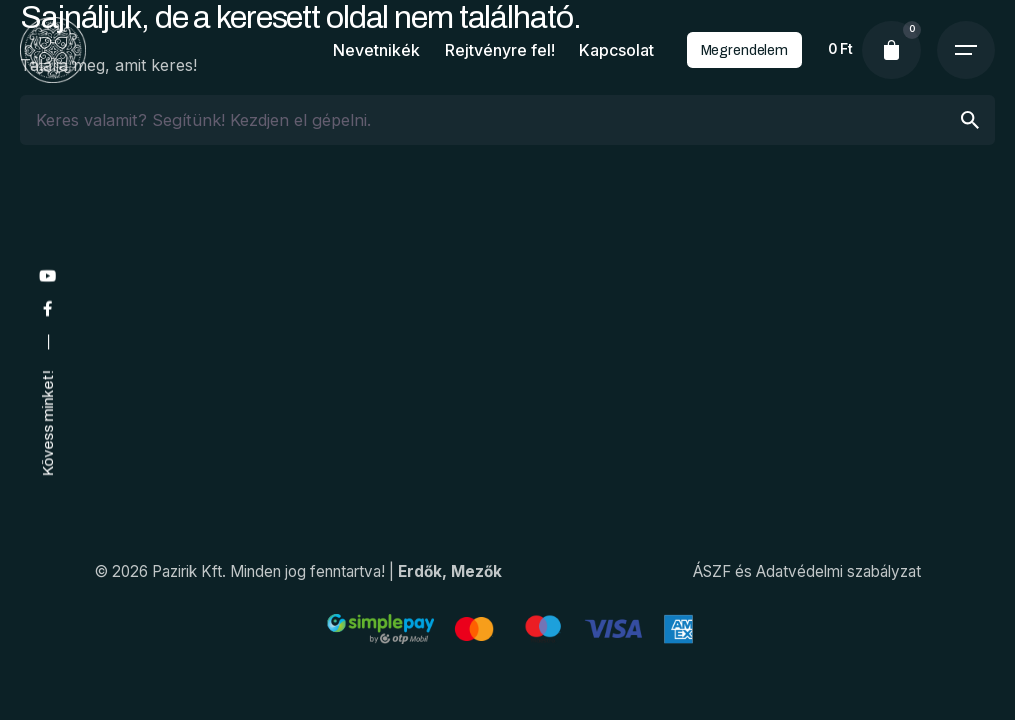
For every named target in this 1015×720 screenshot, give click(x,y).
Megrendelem (744, 50)
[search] (970, 120)
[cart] (891, 50)
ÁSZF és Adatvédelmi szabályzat (807, 571)
